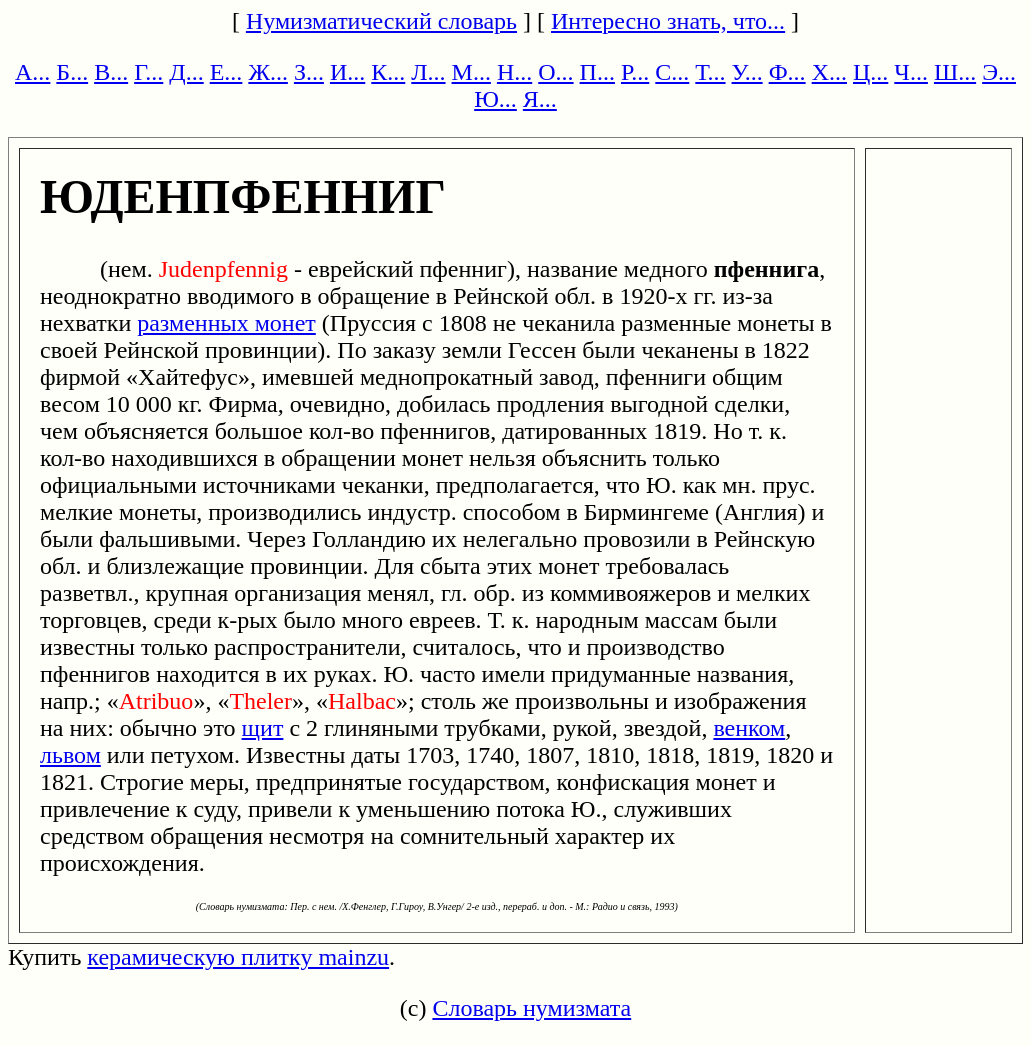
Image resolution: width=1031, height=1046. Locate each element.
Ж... (268, 72)
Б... (72, 72)
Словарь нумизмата (531, 1008)
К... (388, 72)
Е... (226, 72)
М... (471, 72)
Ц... (870, 72)
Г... (148, 72)
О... (555, 72)
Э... (999, 72)
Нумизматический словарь (381, 21)
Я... (540, 99)
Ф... (787, 72)
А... (32, 72)
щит (263, 728)
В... (111, 72)
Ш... (955, 72)
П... (597, 72)
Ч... (911, 72)
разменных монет (226, 323)
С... (672, 72)
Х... (829, 72)
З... (309, 72)
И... (347, 72)
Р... (635, 72)
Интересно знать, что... (668, 21)
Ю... (495, 99)
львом (70, 755)
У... (747, 72)
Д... (186, 72)
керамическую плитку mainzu (238, 957)
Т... (710, 72)
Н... (514, 72)
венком (749, 728)
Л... (428, 72)
